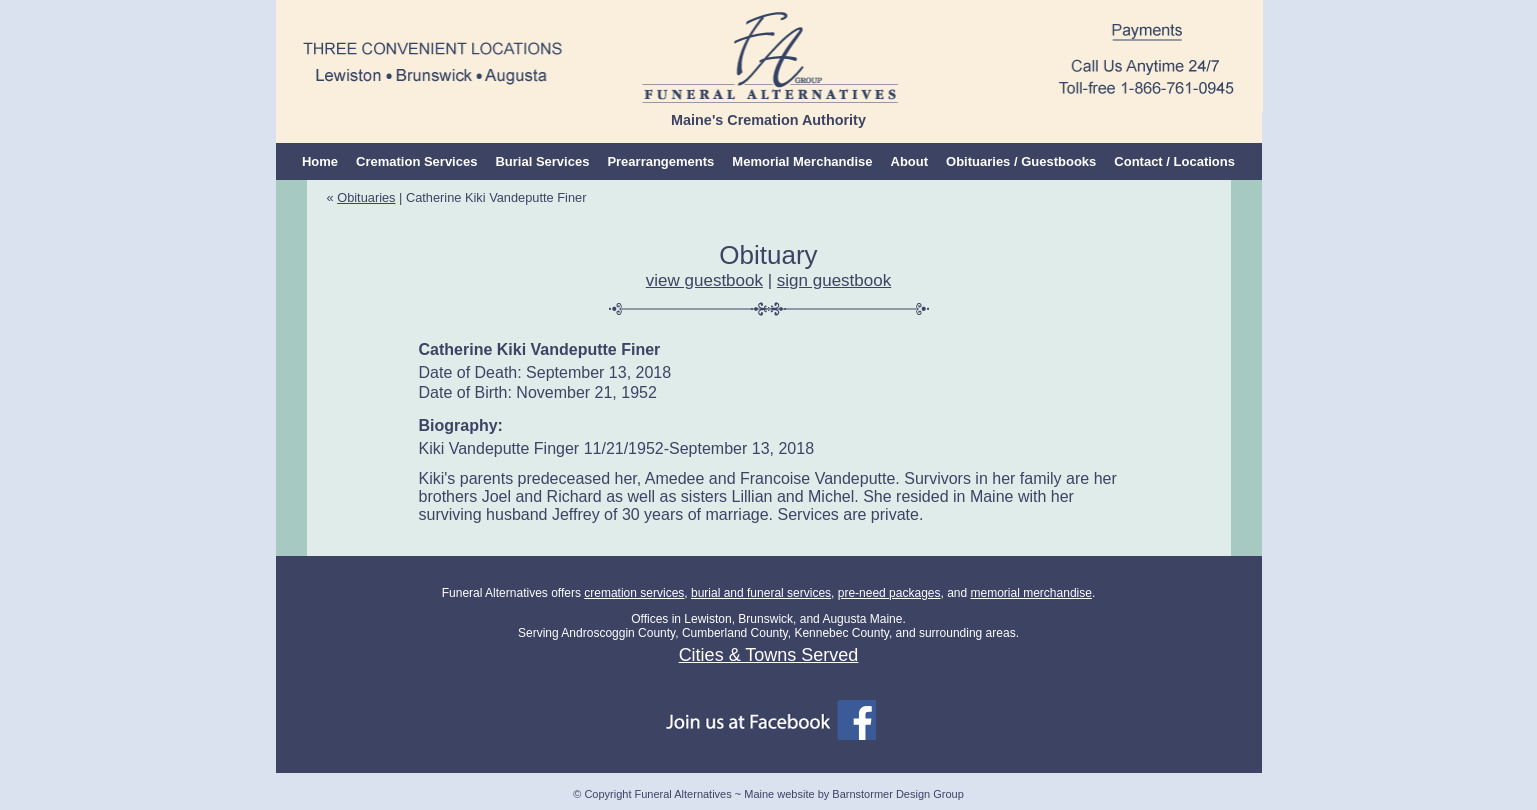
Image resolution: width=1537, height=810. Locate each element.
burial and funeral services (761, 593)
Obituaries (366, 197)
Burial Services (542, 161)
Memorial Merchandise (802, 161)
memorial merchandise (1031, 593)
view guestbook (704, 280)
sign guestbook (834, 280)
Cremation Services (416, 161)
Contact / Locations (1174, 161)
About (910, 161)
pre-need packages (889, 593)
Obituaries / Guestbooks (1021, 161)
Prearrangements (660, 161)
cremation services (634, 593)
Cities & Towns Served (769, 655)
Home (320, 161)
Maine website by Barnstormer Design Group (853, 794)
